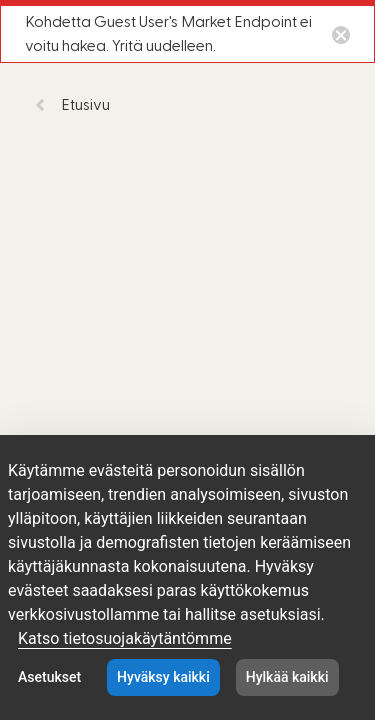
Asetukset (49, 677)
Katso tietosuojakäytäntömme (125, 638)
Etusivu (72, 105)
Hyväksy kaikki (163, 677)
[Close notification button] (341, 33)
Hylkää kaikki (287, 677)
